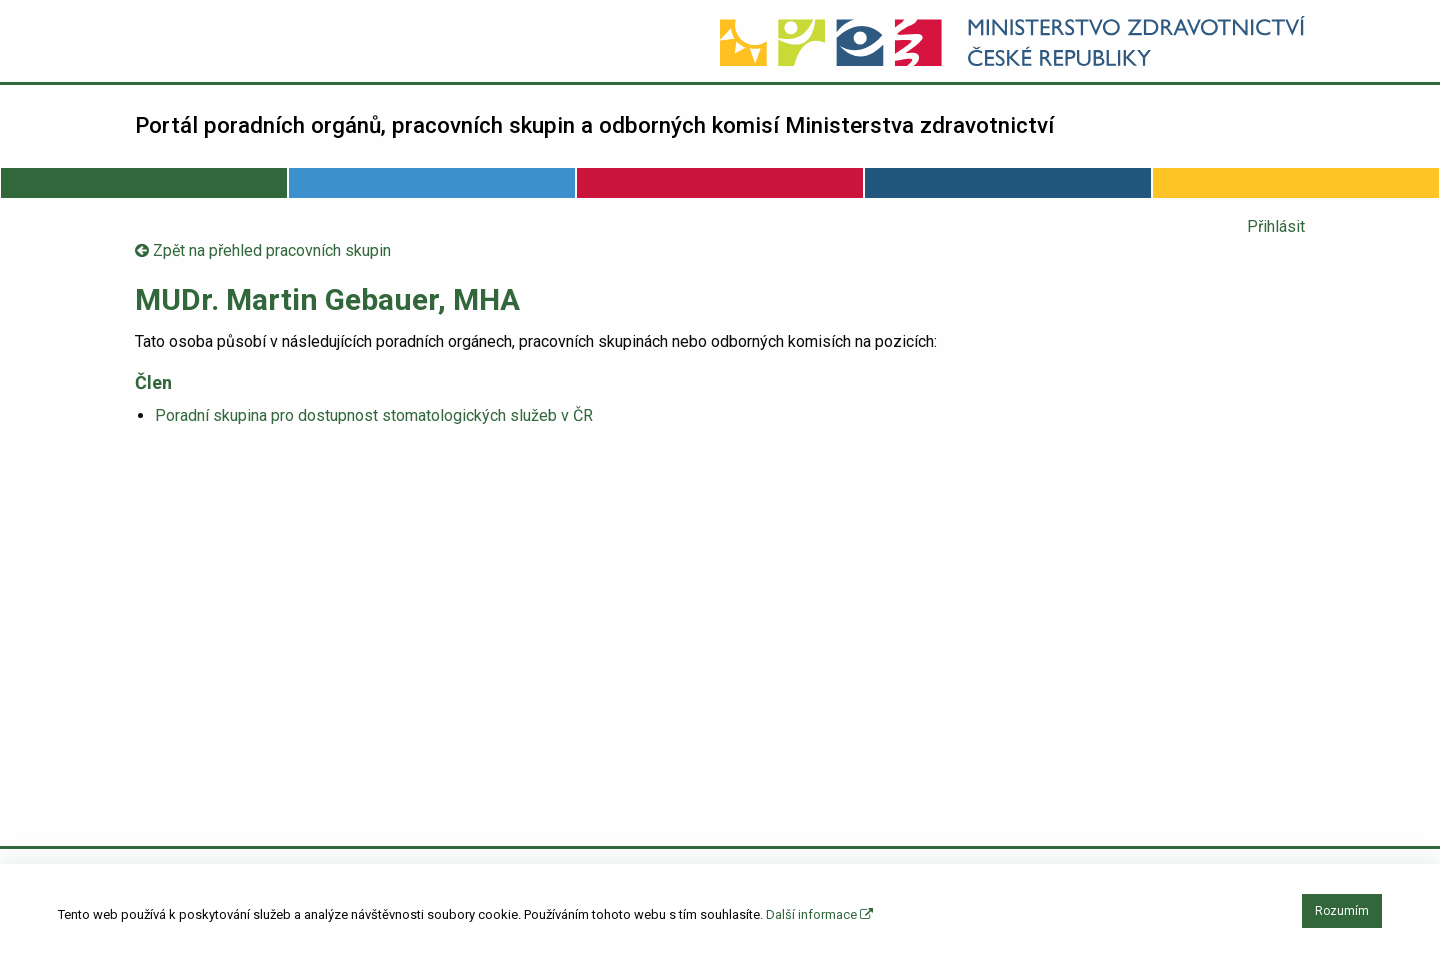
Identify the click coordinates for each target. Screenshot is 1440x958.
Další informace (819, 914)
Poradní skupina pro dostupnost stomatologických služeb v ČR (374, 415)
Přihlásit (1276, 226)
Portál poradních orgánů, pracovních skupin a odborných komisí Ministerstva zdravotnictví (594, 125)
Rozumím (1342, 911)
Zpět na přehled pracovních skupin (263, 250)
